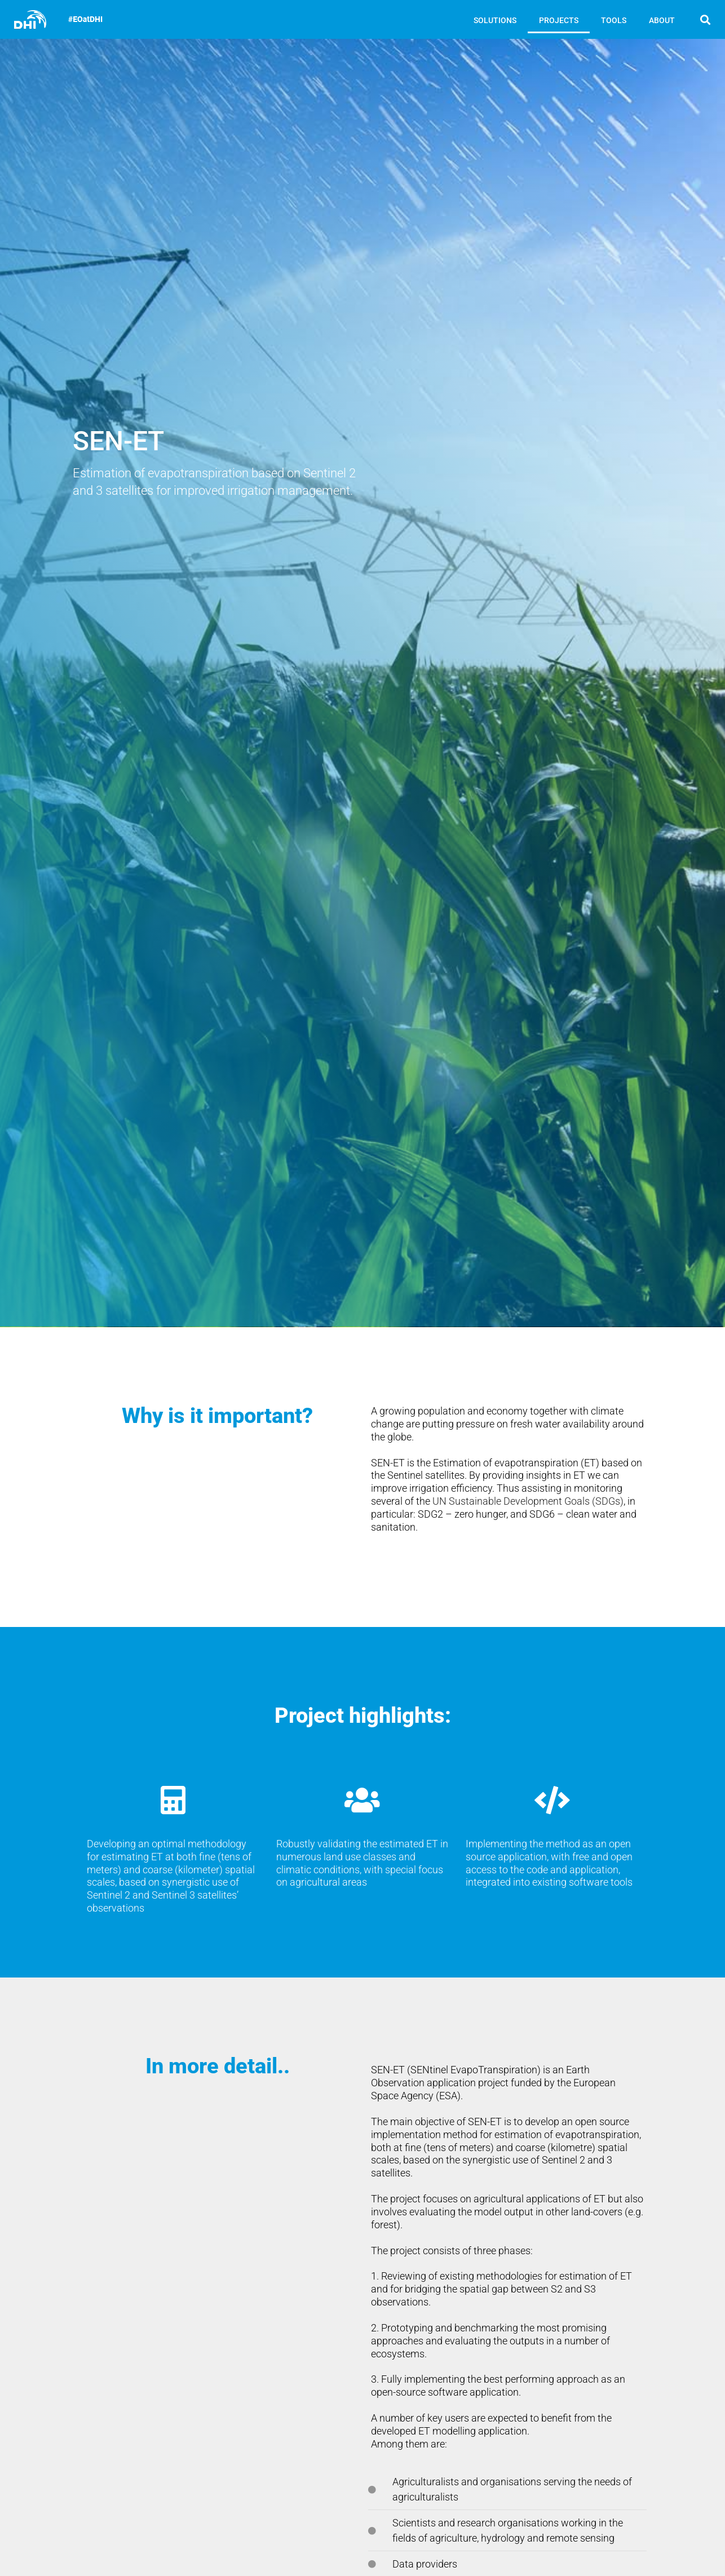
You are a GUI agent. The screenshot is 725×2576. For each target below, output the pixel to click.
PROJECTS (558, 20)
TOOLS (613, 20)
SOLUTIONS (495, 20)
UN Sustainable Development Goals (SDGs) (528, 1502)
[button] (705, 19)
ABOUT (662, 20)
